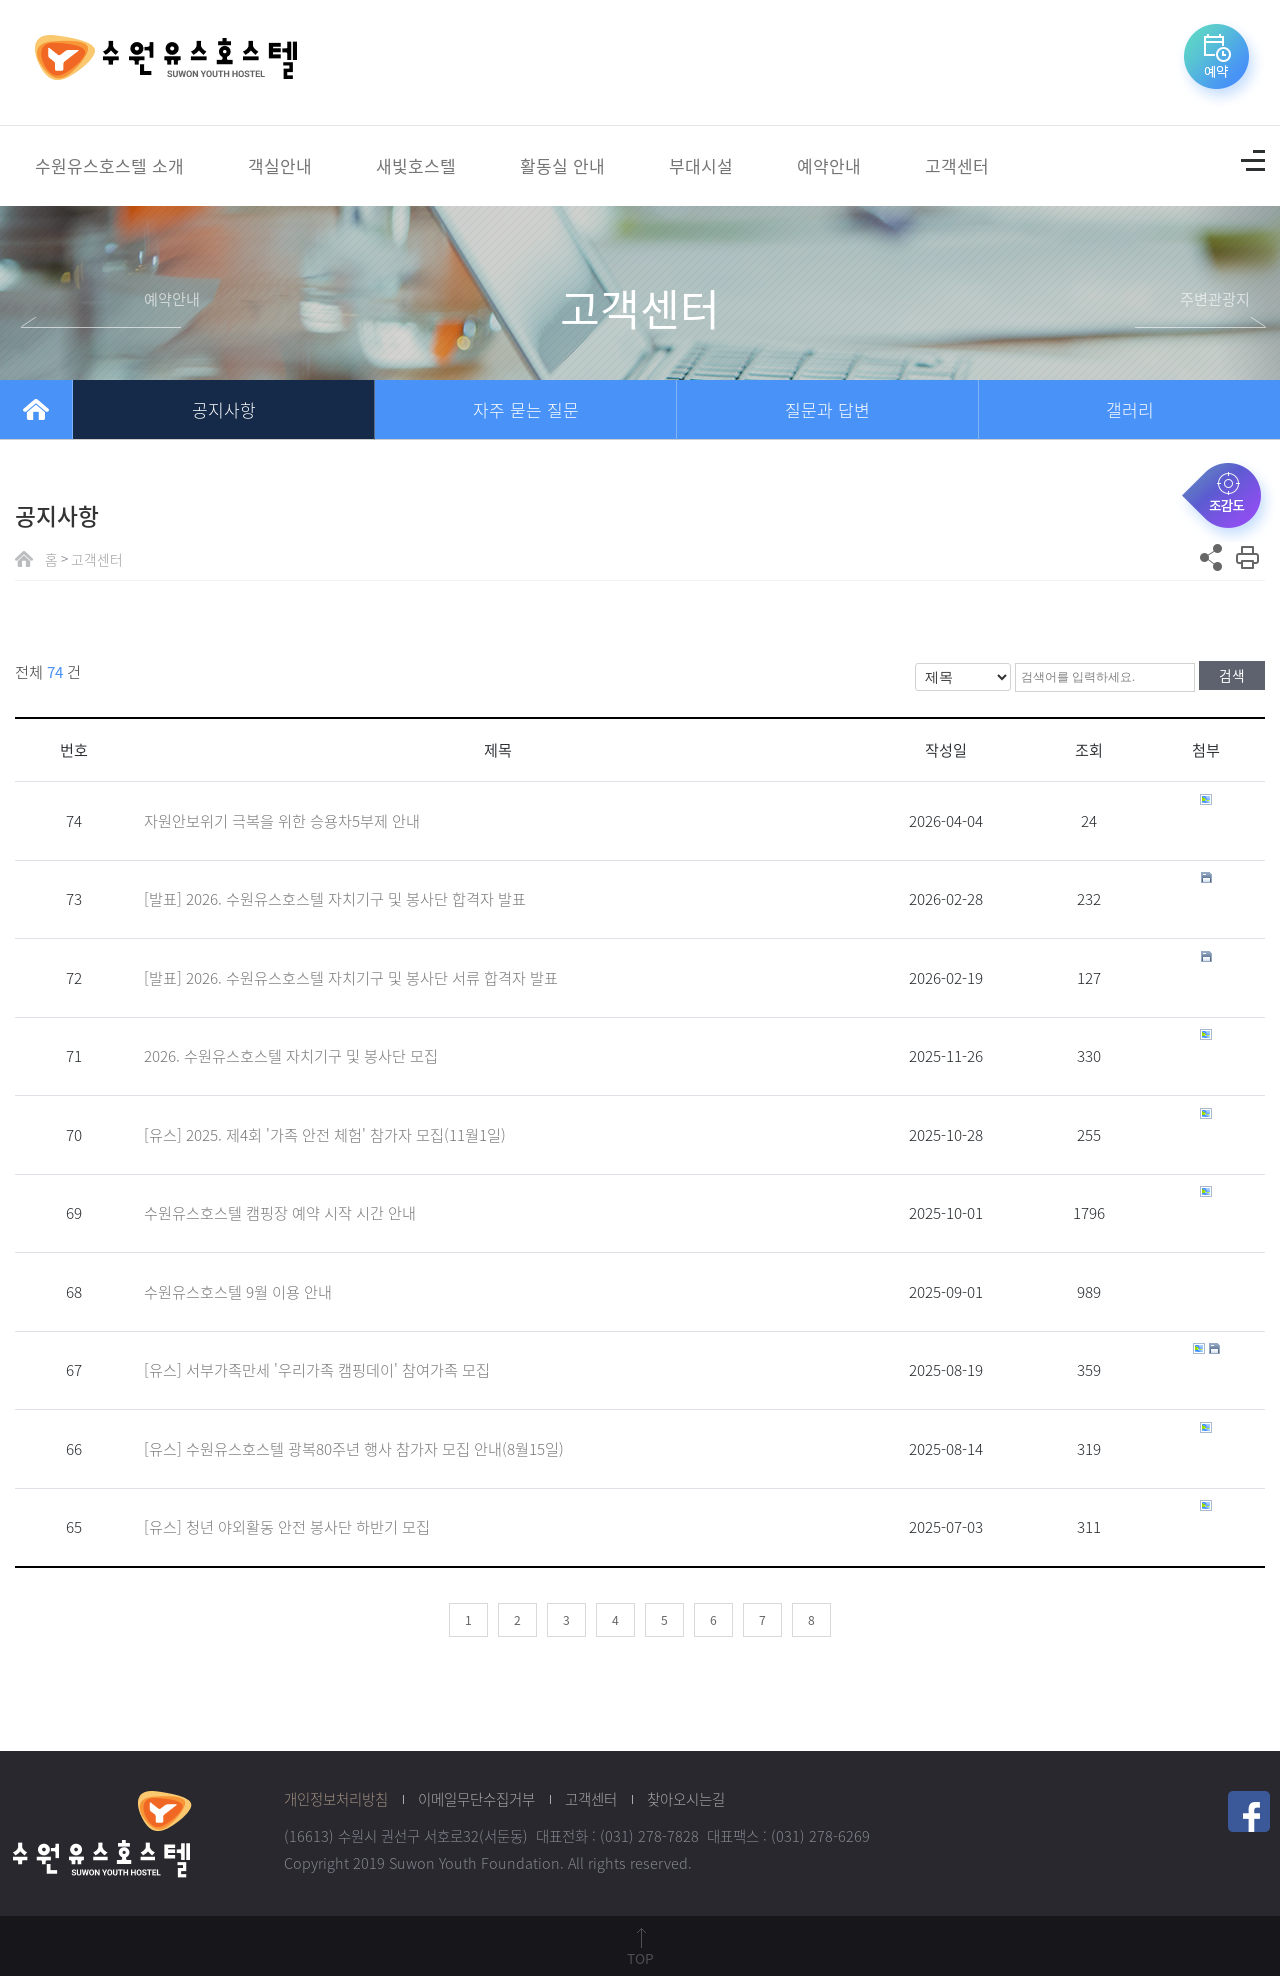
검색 (1232, 675)
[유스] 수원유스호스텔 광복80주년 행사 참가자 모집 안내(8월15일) (354, 1448)
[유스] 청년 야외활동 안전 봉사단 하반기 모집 (287, 1526)
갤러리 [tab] (1130, 409)
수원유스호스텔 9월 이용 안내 (238, 1291)
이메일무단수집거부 (476, 1799)
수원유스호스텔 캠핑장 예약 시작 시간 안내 (280, 1212)
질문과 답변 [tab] (827, 409)
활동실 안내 (562, 165)
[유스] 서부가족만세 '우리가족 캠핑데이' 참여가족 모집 (317, 1369)
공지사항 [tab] (224, 409)
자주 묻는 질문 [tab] (526, 409)
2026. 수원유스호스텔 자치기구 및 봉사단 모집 (291, 1055)
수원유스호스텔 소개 (109, 165)
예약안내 (829, 165)
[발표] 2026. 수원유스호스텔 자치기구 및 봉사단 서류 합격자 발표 (351, 977)
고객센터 (957, 165)
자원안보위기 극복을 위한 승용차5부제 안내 (282, 820)
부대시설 (701, 165)
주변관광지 (1215, 298)
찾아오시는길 (686, 1799)
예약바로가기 (1220, 63)
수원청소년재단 (102, 1833)
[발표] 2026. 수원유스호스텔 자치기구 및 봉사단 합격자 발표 (335, 898)
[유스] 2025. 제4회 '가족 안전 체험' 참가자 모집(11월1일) (325, 1134)
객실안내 (280, 165)
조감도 (1227, 499)
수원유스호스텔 (166, 63)
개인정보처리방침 (336, 1799)
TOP (640, 1958)
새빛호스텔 (416, 165)
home (36, 409)
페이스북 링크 (1249, 1812)
